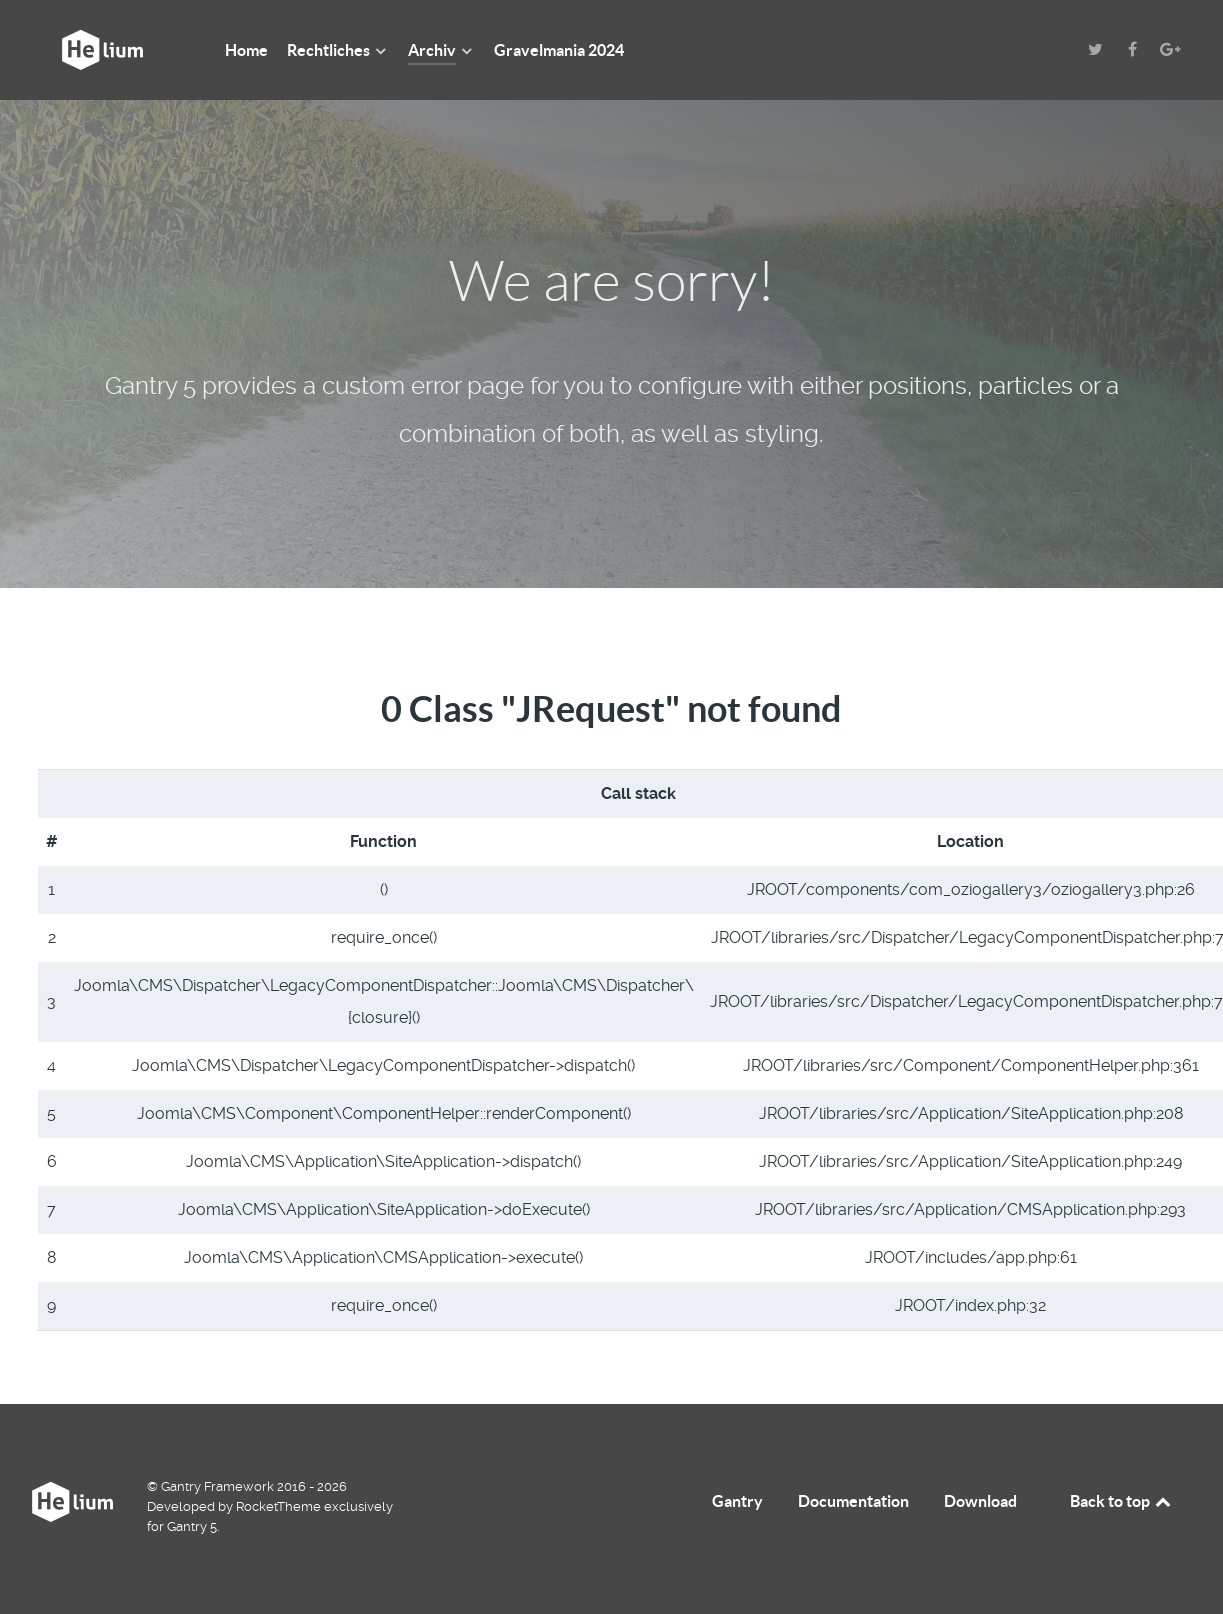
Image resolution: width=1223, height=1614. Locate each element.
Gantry (737, 1501)
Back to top (1122, 1501)
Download (980, 1501)
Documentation (853, 1501)
